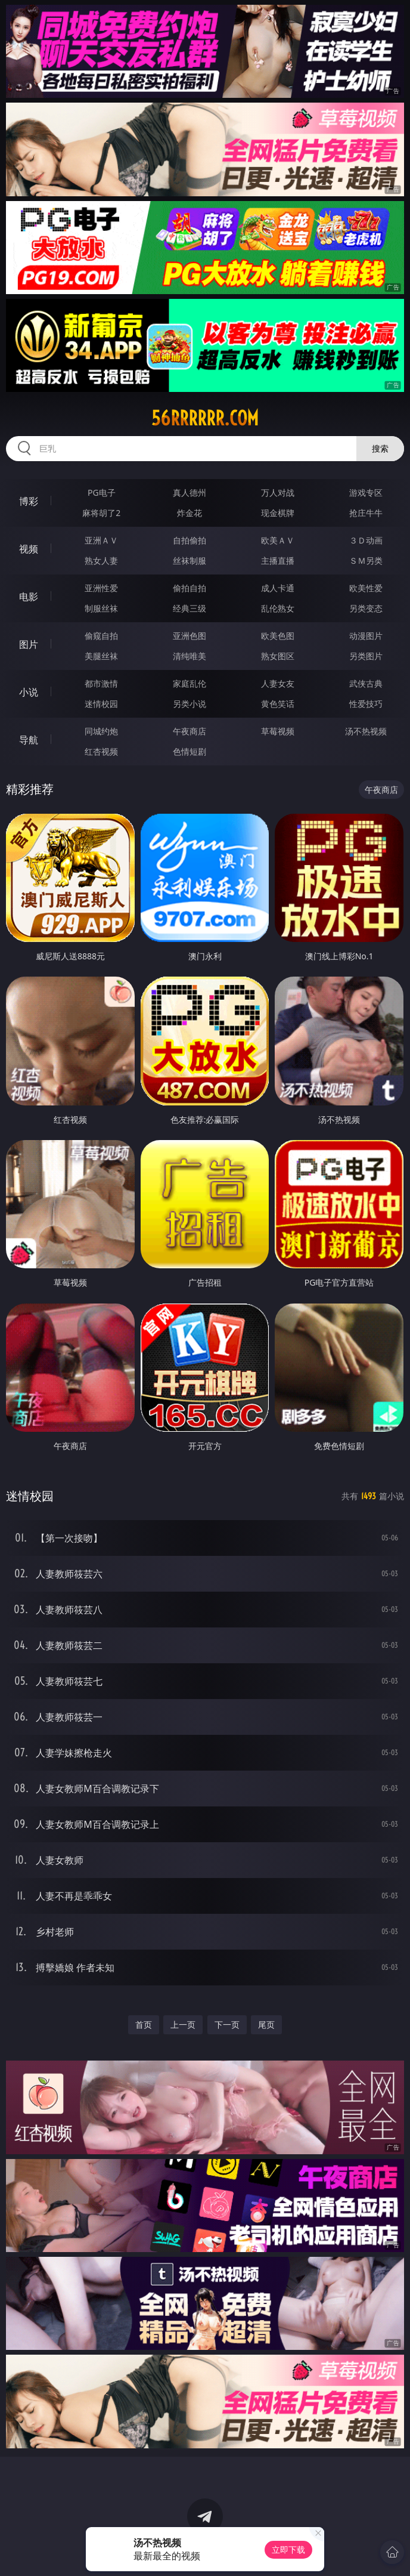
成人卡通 (277, 588)
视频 (28, 548)
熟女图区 (277, 656)
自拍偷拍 (189, 540)
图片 (28, 644)
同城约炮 (101, 731)
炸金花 (189, 512)
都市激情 (101, 683)
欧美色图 (277, 635)
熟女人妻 (101, 560)
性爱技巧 (366, 703)
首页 (143, 2024)
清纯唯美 (189, 656)
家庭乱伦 (189, 683)
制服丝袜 (101, 608)
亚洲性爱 (101, 588)
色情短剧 (189, 751)
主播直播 (277, 560)
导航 (28, 739)
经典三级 (189, 608)
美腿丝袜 (101, 656)
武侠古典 (366, 683)
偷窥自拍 (101, 635)
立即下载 (288, 2549)
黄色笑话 (277, 703)
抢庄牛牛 (366, 512)
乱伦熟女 (277, 608)
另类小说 (189, 703)
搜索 (380, 448)
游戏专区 (366, 492)
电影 (28, 596)
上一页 (182, 2024)
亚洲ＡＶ (101, 540)
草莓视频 (277, 731)
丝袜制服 (189, 560)
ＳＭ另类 (366, 560)
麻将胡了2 (101, 512)
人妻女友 (277, 683)
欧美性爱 (366, 588)
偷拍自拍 (189, 588)
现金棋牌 (277, 512)
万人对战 (277, 492)
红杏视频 (101, 751)
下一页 (227, 2024)
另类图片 (366, 656)
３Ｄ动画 (366, 540)
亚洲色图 (189, 635)
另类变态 (366, 608)
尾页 (266, 2024)
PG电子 (102, 492)
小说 (28, 692)
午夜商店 (189, 731)
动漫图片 (366, 635)
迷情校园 (101, 703)
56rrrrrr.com (205, 418)
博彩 (28, 501)
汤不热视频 (366, 731)
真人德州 (189, 492)
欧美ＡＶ (277, 540)
